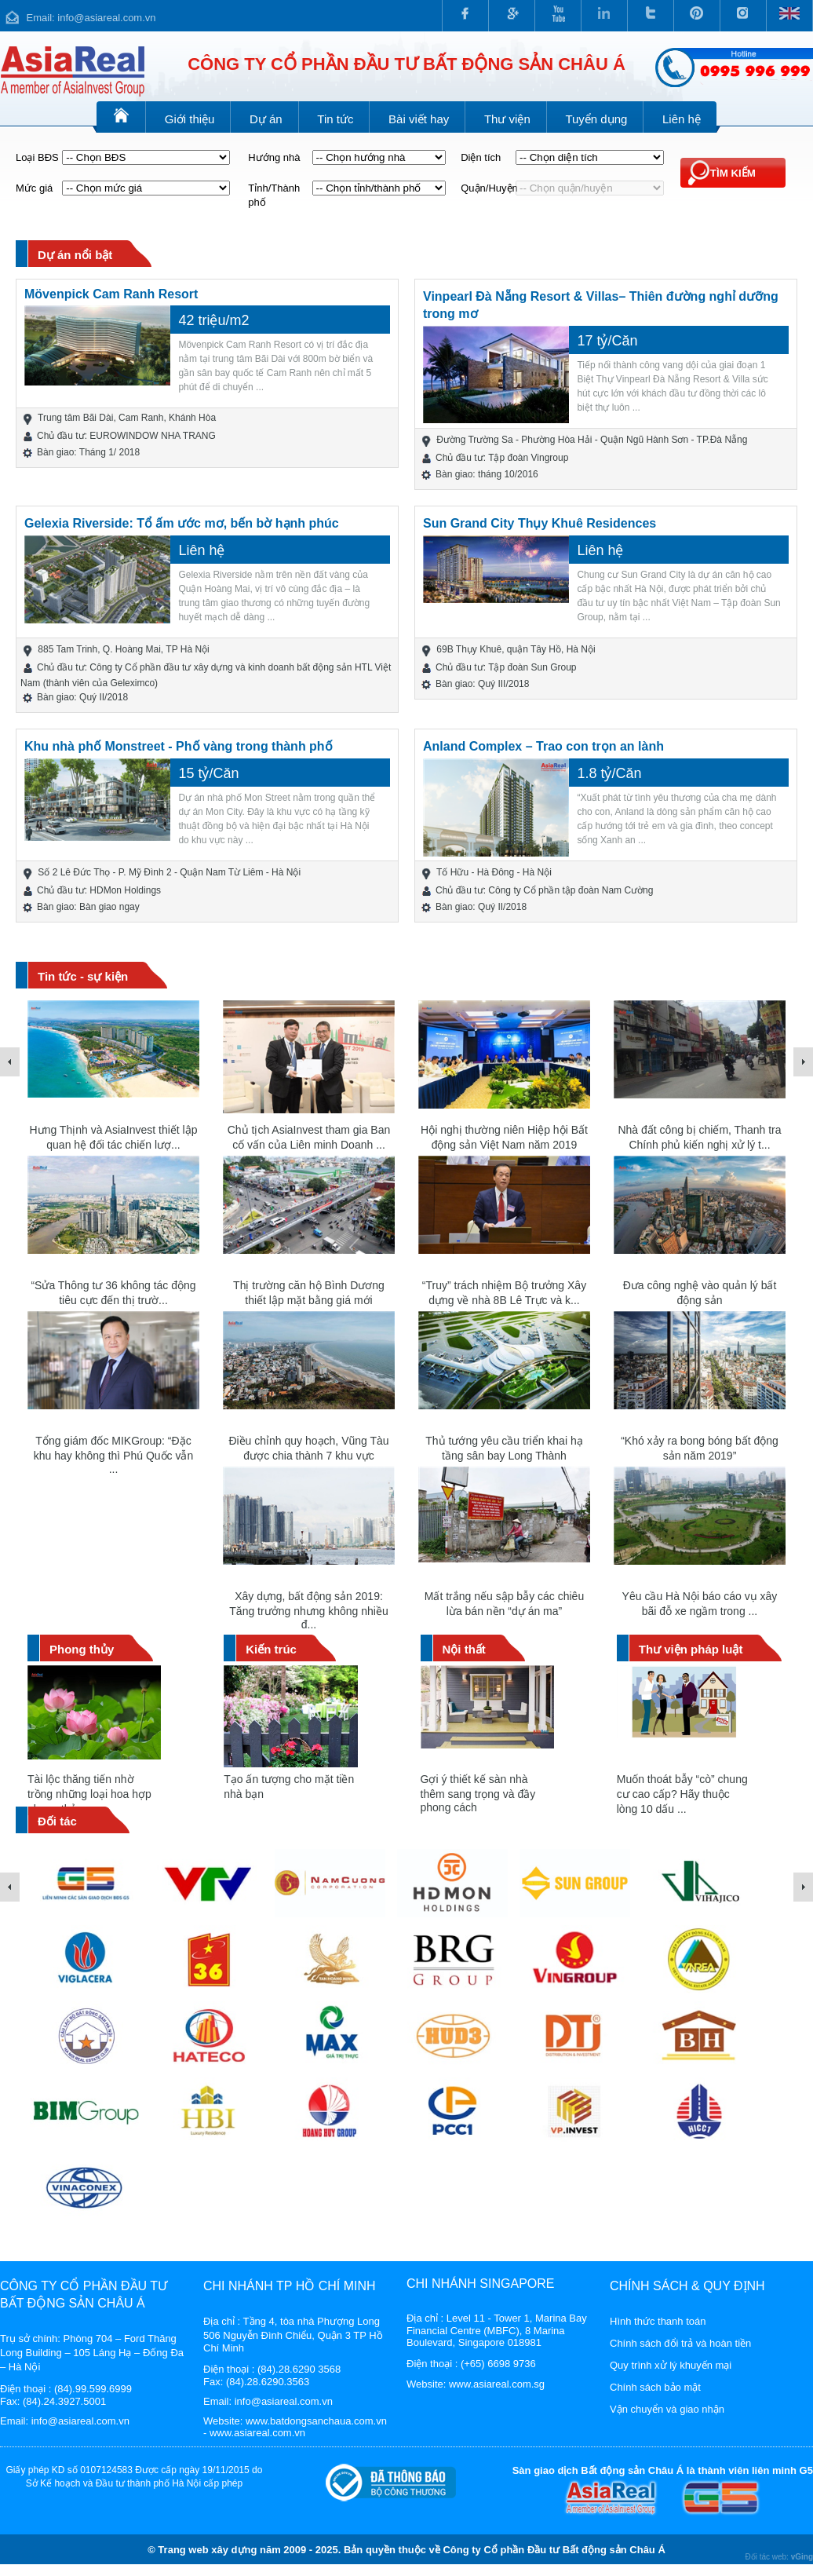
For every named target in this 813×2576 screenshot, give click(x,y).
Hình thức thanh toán (657, 2321)
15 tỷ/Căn (208, 773)
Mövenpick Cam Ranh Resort (111, 294)
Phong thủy (81, 1649)
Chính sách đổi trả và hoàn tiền (680, 2343)
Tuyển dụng (596, 119)
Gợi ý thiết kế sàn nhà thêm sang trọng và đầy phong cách (478, 1793)
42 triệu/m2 (213, 320)
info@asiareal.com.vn (106, 18)
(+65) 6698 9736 (498, 2364)
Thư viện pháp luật (691, 1649)
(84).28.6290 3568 (299, 2369)
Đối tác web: (779, 2556)
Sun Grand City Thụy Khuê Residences (539, 523)
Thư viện (507, 119)
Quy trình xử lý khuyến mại (670, 2365)
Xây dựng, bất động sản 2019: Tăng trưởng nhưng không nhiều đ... (308, 1610)
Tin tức (335, 119)
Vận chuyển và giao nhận (667, 2409)
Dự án (266, 119)
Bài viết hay (418, 119)
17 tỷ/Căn (607, 341)
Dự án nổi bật (75, 254)
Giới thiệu (190, 119)
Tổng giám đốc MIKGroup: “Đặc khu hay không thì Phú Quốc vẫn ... (114, 1454)
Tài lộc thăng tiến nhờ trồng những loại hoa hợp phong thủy (89, 1794)
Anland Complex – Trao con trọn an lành (543, 746)
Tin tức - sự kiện (83, 976)
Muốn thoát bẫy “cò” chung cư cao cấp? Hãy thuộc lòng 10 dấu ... (682, 1794)
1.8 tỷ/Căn (609, 773)
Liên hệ (681, 119)
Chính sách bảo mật (655, 2387)
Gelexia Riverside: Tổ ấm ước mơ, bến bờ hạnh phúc (181, 523)
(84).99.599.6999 (93, 2389)
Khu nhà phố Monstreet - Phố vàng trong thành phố (178, 746)
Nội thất (464, 1649)
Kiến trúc (271, 1649)
